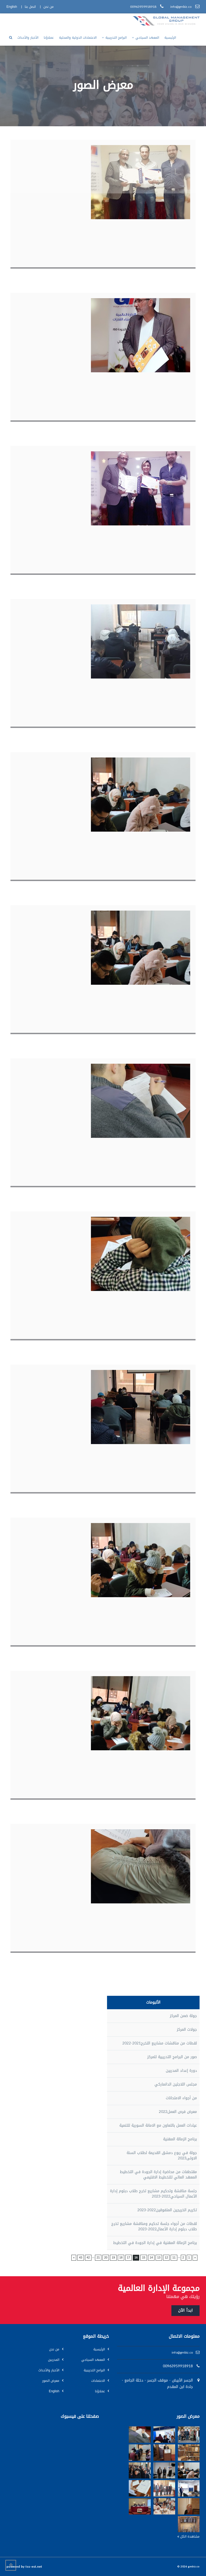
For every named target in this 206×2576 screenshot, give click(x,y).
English (54, 2391)
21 (98, 2257)
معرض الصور (50, 2381)
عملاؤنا (100, 2391)
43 (80, 2257)
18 (121, 2257)
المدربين (53, 2360)
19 (113, 2257)
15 (143, 2257)
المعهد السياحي (93, 2360)
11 (173, 2257)
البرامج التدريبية (94, 2370)
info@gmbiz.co (182, 2352)
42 (88, 2257)
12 (166, 2257)
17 (128, 2257)
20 (105, 2257)
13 (158, 2257)
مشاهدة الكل (188, 2536)
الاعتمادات (98, 2381)
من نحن (54, 2349)
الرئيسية (99, 2349)
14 (151, 2257)
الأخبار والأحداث (48, 2370)
